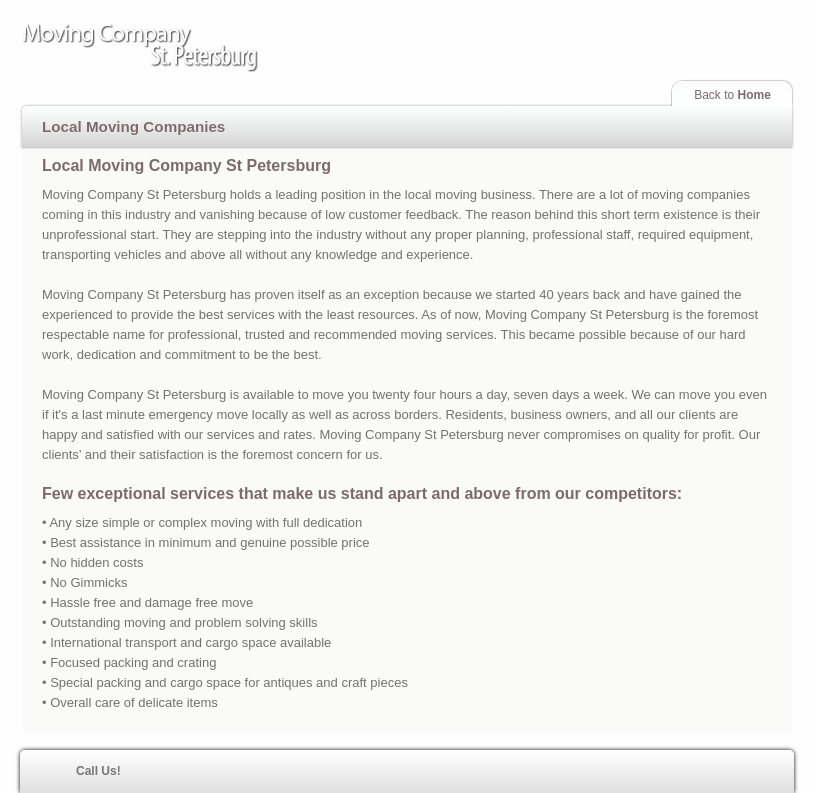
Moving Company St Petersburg (173, 49)
